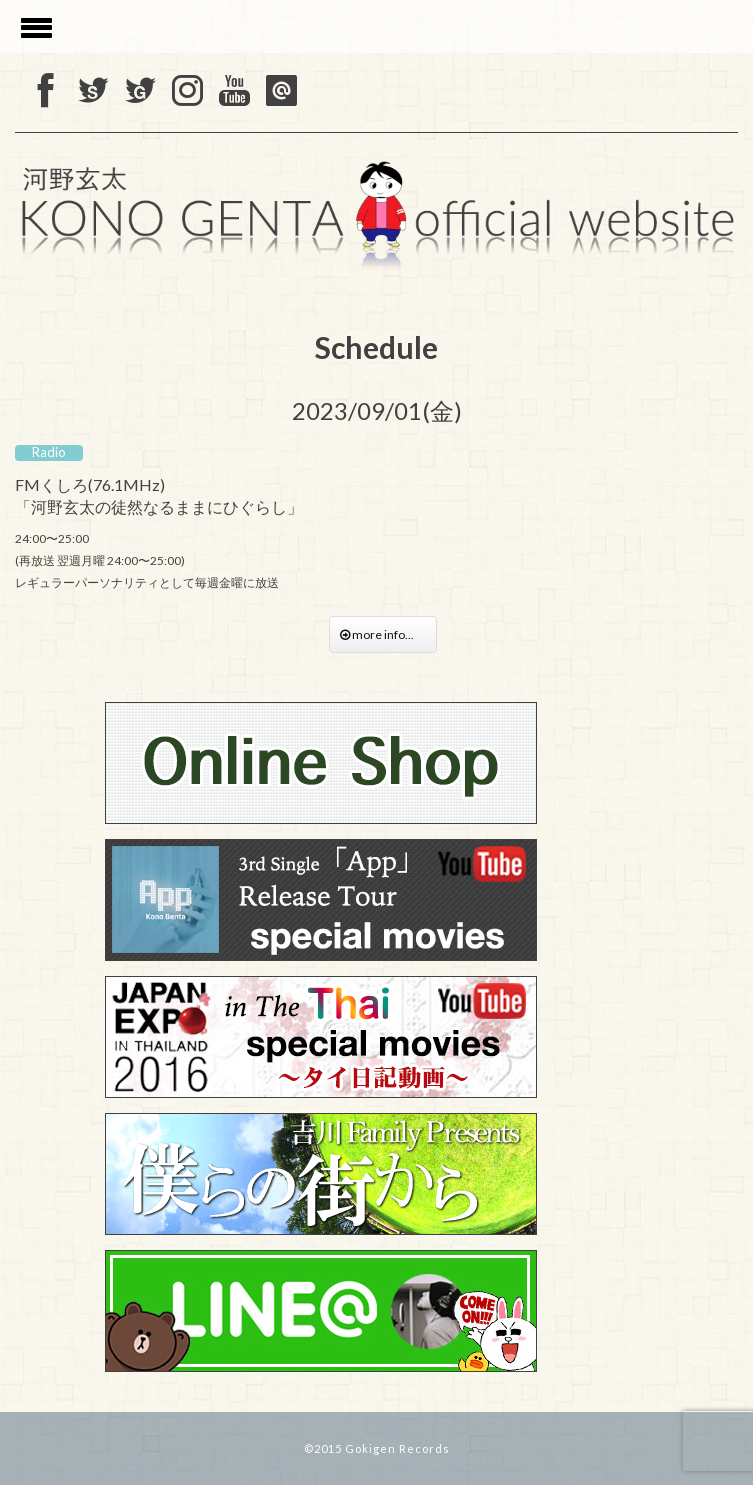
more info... (383, 634)
